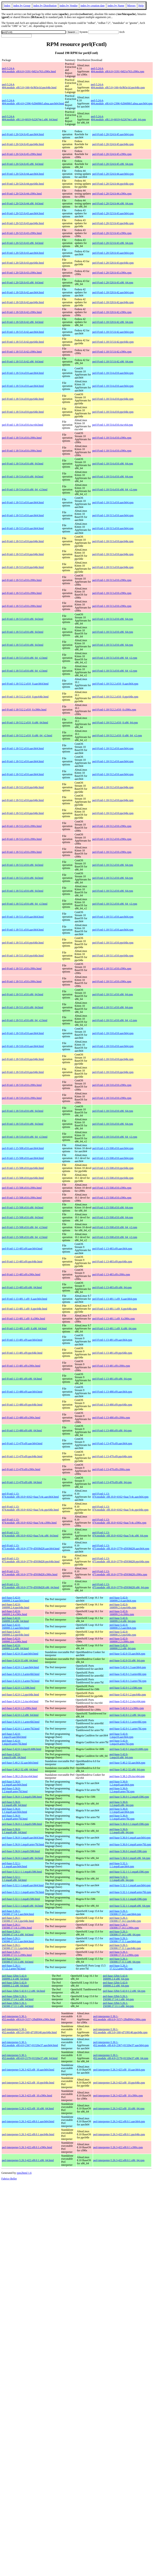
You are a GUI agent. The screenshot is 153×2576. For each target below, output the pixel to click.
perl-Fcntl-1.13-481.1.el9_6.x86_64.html (24, 1328)
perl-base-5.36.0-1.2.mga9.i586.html (22, 1796)
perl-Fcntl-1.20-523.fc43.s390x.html (22, 233)
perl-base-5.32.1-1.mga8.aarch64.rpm (130, 1885)
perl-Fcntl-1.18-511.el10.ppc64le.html (23, 942)
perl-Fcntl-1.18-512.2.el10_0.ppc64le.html (25, 696)
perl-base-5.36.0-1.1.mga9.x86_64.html (14, 1831)
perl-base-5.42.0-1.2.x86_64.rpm (127, 1715)
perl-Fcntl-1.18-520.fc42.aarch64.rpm (113, 292)
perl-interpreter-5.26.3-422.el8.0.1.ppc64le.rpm (119, 2134)
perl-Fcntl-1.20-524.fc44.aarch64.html (23, 173)
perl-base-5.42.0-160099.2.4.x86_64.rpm (122, 1620)
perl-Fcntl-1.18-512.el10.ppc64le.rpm (113, 787)
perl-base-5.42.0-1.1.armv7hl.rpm (127, 1728)
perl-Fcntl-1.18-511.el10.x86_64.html (22, 994)
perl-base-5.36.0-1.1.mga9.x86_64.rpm (121, 1831)
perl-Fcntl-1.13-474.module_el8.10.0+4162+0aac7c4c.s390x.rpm (119, 1521)
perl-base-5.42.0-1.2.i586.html (18, 1687)
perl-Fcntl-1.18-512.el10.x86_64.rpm (112, 864)
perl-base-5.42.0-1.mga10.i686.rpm (128, 1749)
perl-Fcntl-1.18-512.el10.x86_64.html (22, 864)
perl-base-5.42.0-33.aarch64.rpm (127, 1653)
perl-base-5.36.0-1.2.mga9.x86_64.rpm (121, 1804)
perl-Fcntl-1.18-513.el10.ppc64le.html (23, 541)
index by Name (116, 5)
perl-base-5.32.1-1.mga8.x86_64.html (22, 1905)
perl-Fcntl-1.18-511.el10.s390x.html (21, 968)
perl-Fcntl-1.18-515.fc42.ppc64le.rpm (113, 341)
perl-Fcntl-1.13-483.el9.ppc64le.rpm (112, 1261)
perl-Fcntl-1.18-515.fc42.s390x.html (22, 351)
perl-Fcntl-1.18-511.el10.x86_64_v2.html (24, 1020)
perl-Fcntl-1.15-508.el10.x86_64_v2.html (24, 1227)
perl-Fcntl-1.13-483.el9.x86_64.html (22, 1287)
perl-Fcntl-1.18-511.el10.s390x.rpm (111, 968)
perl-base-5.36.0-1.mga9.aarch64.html (23, 1837)
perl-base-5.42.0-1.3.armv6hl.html (20, 1674)
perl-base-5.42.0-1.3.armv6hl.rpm (127, 1674)
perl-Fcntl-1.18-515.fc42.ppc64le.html (23, 341)
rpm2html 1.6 (24, 2172)
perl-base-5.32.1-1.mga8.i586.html (21, 1899)
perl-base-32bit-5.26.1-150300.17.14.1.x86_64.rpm (118, 1998)
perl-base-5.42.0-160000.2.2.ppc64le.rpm (122, 1633)
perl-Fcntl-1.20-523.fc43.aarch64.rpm (113, 213)
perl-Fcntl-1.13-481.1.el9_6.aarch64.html (24, 1298)
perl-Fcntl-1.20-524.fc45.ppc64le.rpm (113, 144)
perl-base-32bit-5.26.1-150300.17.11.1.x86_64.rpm (118, 2005)
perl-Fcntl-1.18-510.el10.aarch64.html (23, 1033)
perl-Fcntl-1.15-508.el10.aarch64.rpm (113, 1148)
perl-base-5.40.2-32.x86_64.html (20, 1769)
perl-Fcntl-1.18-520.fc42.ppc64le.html (23, 302)
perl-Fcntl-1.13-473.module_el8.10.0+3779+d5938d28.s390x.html (29, 1573)
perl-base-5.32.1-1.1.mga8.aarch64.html (14, 1865)
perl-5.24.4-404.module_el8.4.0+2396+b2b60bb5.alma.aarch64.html (33, 102)
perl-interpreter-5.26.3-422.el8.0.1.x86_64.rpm (118, 2160)
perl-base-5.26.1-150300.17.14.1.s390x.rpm (124, 1926)
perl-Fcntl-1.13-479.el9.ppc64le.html (22, 1456)
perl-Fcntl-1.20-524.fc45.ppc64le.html (23, 144)
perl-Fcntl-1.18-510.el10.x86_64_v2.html (24, 1136)
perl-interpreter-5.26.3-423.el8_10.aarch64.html (28, 2069)
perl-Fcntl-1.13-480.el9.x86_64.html (22, 1430)
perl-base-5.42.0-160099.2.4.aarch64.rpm (122, 1599)
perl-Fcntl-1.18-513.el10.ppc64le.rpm (113, 541)
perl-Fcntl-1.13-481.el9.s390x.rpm (111, 1365)
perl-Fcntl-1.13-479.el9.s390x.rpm (111, 1469)
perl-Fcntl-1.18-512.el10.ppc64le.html (23, 787)
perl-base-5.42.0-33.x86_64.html (20, 1660)
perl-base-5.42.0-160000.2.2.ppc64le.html (15, 1633)
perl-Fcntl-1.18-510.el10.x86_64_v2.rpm (114, 1136)
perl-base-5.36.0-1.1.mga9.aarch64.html (14, 1810)
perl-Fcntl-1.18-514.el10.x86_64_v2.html (24, 489)
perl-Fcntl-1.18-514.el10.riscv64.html (22, 424)
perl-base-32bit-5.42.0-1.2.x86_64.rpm (124, 1990)
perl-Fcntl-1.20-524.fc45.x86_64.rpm (112, 164)
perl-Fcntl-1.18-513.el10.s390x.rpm (111, 580)
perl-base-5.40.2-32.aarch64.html (20, 1762)
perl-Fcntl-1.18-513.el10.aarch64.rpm (113, 502)
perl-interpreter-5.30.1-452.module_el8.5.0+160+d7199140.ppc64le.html (29, 2031)
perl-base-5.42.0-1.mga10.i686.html (21, 1749)
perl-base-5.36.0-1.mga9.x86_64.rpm (129, 1858)
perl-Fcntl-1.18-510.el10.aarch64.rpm (113, 1033)
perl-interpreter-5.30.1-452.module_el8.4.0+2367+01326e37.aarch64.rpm (121, 2044)
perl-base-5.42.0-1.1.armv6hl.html (20, 1721)
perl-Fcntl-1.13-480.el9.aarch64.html (22, 1391)
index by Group (21, 5)
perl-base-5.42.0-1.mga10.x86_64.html (14, 1756)
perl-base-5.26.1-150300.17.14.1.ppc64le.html (18, 1919)
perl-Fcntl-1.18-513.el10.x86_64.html (22, 619)
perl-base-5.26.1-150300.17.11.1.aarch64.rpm (125, 1940)
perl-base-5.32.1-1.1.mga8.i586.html (22, 1871)
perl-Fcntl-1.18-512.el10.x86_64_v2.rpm (114, 903)
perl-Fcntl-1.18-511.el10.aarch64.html (23, 916)
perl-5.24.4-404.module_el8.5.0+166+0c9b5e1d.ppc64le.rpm (118, 86)
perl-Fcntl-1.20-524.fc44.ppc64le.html (23, 183)
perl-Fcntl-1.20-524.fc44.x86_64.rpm (112, 203)
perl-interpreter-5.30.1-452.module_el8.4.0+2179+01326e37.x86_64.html (30, 2057)
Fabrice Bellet (9, 2178)
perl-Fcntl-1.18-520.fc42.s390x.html (22, 312)
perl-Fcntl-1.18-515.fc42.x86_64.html (23, 361)
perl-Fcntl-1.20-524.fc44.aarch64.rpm (113, 173)
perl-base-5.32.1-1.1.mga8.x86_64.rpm (121, 1878)
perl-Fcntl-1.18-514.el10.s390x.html (22, 437)
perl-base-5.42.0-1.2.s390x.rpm (126, 1708)
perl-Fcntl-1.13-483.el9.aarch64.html (22, 1248)
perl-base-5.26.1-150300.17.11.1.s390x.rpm (124, 1953)
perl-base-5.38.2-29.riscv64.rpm (127, 1776)
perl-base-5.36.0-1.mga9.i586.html (21, 1851)
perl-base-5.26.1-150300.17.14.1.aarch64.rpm (125, 1913)
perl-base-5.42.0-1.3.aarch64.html (20, 1667)
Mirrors (131, 5)
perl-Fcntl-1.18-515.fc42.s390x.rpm (111, 351)
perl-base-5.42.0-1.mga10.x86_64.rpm (121, 1756)
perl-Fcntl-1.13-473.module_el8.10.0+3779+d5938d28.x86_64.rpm (120, 1586)
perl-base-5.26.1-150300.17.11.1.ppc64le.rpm (125, 1947)
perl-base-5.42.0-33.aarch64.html (20, 1653)
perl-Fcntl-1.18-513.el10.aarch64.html (23, 502)
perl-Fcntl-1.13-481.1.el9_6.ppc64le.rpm (114, 1308)
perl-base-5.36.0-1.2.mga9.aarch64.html (14, 1783)
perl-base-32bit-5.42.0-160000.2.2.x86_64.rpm (116, 1984)
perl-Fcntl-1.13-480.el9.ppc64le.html (22, 1404)
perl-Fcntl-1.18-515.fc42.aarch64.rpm (113, 331)
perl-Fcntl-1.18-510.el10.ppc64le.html (23, 1059)
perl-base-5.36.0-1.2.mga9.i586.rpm (129, 1796)
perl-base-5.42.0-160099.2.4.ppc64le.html (15, 1606)
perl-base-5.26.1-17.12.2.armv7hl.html (14, 1967)
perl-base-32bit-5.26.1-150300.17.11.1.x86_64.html (17, 2005)
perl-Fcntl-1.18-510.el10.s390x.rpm (111, 1085)
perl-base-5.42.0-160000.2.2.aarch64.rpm (122, 1626)
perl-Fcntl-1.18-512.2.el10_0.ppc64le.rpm (115, 696)
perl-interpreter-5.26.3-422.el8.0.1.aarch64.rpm (119, 2121)
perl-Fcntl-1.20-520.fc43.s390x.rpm (111, 272)
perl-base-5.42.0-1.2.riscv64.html (20, 1701)
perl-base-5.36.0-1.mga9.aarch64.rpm (130, 1837)
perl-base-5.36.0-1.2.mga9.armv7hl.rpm (122, 1790)
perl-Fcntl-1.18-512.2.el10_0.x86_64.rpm (115, 722)
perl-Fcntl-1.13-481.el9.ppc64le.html (22, 1352)
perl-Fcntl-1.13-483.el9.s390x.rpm (111, 1274)
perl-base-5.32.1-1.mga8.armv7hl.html (23, 1892)
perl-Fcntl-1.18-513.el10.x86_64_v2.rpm (114, 657)
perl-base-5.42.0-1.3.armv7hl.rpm (127, 1680)
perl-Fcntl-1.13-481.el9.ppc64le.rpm (112, 1352)
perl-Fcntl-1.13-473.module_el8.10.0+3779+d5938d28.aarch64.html (31, 1547)
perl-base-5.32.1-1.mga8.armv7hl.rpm (130, 1892)
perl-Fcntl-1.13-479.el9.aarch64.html (22, 1443)
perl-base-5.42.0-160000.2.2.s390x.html (14, 1640)
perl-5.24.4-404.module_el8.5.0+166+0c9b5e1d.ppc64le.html (29, 86)
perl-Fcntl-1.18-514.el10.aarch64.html (23, 373)
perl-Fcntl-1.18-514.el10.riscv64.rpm (112, 424)
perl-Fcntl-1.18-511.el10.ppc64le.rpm (112, 942)
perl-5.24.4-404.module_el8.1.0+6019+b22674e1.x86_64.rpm (118, 118)
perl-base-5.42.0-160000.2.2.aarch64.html (15, 1626)
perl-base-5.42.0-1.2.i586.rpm (125, 1687)
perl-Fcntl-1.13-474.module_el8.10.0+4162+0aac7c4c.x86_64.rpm (120, 1534)
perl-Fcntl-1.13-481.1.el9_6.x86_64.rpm (114, 1328)
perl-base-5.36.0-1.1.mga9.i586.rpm (129, 1824)
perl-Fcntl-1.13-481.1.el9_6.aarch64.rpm (114, 1298)
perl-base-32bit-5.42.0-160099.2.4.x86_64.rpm (116, 1977)
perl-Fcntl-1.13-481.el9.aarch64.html (22, 1339)
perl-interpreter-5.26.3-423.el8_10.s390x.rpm (118, 2095)
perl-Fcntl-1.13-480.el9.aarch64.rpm (112, 1391)
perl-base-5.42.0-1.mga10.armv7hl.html (14, 1742)
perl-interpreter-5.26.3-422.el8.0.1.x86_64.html (28, 2160)
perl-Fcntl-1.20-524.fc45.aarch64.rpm (113, 134)
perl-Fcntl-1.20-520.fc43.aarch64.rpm (113, 252)
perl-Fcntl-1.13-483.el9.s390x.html (21, 1274)
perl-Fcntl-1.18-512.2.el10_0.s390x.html (24, 709)
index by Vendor (69, 5)
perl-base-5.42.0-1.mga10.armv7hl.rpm (121, 1742)
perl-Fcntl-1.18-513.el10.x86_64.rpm (112, 619)
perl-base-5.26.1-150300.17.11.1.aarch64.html (18, 1940)
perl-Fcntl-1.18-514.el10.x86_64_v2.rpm (114, 489)
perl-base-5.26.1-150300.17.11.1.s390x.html (17, 1953)
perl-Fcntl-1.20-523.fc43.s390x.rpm (111, 233)
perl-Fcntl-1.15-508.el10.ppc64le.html (23, 1168)
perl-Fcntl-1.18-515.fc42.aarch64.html (23, 331)
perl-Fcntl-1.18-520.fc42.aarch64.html (23, 292)
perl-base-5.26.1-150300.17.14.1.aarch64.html (18, 1913)
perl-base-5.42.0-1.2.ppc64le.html (20, 1694)
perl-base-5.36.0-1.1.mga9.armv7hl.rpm (122, 1817)
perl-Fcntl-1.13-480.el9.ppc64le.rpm (112, 1404)
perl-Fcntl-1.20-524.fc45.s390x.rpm (111, 154)
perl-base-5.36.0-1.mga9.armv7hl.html (23, 1844)
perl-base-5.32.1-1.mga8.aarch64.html (23, 1885)
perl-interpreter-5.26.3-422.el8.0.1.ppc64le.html (28, 2134)
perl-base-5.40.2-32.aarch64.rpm (127, 1762)
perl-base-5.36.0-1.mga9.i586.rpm (128, 1851)
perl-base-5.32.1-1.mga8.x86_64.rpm (129, 1905)
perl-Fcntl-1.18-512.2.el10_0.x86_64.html (25, 722)
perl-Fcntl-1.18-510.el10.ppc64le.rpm (113, 1059)
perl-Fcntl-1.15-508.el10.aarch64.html (23, 1148)
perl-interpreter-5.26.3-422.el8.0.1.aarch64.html (28, 2121)
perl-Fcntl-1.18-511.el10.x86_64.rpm (112, 994)
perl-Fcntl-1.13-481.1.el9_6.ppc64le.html (24, 1308)
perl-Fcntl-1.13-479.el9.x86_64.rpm (112, 1482)
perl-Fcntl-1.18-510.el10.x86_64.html (22, 1110)
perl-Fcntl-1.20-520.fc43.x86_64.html (23, 282)
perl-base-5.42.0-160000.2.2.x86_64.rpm (122, 1647)
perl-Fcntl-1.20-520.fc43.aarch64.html (23, 252)
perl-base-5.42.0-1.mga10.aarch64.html (14, 1735)
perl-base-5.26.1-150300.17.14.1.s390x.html (17, 1926)
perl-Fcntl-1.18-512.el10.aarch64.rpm (113, 748)
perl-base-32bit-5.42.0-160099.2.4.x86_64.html (15, 1977)
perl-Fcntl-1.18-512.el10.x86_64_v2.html (24, 903)
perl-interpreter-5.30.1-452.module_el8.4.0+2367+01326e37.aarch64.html (30, 2044)
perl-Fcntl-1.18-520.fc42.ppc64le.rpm (113, 302)
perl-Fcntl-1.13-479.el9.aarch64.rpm (112, 1443)
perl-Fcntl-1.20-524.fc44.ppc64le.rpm (113, 183)
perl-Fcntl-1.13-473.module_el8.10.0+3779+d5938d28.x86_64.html (30, 1586)
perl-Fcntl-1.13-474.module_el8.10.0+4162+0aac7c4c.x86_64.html (30, 1534)
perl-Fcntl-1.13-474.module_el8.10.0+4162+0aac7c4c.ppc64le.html (30, 1508)
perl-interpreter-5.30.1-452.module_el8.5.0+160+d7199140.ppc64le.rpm (120, 2031)
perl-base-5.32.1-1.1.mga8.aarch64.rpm (121, 1865)
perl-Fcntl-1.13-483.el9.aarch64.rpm (112, 1248)
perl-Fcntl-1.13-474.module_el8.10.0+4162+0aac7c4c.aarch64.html (30, 1495)
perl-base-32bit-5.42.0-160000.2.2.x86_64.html (15, 1984)
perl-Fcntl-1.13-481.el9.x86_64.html (22, 1378)
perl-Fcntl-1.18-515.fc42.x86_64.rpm (112, 361)
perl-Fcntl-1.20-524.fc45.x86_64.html (23, 164)
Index (7, 5)
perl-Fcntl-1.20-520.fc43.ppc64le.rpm (113, 262)
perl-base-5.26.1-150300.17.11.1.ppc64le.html (18, 1947)
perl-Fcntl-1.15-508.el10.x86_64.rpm (112, 1207)
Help (141, 5)
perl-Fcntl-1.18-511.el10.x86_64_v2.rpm (114, 1020)
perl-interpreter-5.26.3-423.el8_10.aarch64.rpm (119, 2069)
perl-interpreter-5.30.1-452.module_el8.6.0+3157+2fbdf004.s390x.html (28, 2018)
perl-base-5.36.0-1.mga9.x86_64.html (22, 1858)
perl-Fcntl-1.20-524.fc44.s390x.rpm (111, 193)
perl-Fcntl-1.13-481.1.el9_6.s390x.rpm (113, 1318)
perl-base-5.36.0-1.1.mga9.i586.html (22, 1824)
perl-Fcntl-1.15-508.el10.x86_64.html (22, 1207)
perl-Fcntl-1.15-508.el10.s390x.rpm (111, 1187)
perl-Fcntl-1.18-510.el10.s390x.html (22, 1085)
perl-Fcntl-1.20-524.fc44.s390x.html (22, 193)
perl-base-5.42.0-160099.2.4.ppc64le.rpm (122, 1606)
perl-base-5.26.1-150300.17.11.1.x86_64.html (17, 1960)
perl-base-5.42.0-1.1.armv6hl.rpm (127, 1721)
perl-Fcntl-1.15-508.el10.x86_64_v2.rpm (114, 1227)
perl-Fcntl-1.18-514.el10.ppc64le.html (23, 398)
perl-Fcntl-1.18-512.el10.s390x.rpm (111, 826)
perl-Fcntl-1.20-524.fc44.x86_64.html (23, 203)
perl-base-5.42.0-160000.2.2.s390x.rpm (121, 1640)
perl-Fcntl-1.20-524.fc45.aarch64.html (23, 134)
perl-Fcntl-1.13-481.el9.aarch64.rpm (112, 1339)
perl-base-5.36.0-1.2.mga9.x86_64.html (14, 1804)
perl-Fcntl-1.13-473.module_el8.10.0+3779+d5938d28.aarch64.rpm (120, 1547)
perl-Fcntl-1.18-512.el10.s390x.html (22, 826)
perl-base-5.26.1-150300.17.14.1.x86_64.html (17, 1933)
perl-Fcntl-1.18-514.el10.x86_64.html (22, 463)
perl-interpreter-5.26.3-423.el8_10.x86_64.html (28, 2108)
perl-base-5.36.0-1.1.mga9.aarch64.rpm (121, 1810)
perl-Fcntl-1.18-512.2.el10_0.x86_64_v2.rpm (117, 735)
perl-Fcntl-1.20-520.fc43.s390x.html (22, 272)
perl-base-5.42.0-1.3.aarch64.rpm (127, 1667)
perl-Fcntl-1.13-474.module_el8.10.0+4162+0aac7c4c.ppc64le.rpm (120, 1508)
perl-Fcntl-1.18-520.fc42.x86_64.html (23, 322)
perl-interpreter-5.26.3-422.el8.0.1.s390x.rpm (118, 2147)
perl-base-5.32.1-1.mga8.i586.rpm (128, 1899)
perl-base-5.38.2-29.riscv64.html (20, 1776)
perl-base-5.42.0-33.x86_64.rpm (127, 1660)
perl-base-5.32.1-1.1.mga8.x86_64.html (14, 1878)
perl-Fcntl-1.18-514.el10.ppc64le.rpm (113, 398)
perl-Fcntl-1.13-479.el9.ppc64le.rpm (112, 1456)
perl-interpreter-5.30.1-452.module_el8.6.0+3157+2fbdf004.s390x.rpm (119, 2018)
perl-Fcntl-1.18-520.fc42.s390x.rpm (111, 312)
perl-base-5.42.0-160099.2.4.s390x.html (14, 1613)
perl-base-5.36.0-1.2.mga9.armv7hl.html (14, 1790)
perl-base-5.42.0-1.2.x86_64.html (20, 1715)
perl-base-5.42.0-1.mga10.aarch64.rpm (121, 1735)
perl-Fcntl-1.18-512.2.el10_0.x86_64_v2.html (27, 735)
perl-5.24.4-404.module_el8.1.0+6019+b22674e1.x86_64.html (30, 118)
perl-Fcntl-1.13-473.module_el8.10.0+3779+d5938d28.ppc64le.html (31, 1560)
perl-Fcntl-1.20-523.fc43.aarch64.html (23, 213)
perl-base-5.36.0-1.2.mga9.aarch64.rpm (121, 1783)
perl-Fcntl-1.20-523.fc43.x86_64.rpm (112, 243)
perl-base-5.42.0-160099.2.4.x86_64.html (15, 1620)
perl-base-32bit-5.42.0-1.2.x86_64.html (23, 1990)
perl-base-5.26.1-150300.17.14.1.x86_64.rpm (125, 1933)
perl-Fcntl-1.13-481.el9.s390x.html (21, 1365)
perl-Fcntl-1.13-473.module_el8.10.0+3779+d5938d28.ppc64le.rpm (120, 1560)
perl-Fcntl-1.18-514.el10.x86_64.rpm (112, 463)
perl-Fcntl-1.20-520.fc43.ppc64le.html (23, 262)
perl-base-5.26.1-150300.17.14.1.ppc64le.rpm (125, 1919)
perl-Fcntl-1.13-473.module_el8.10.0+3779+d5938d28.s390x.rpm (119, 1573)
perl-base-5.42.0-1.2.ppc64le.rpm (127, 1694)
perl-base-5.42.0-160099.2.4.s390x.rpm (121, 1613)
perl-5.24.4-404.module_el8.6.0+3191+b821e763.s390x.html (29, 70)
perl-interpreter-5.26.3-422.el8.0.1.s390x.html (27, 2147)
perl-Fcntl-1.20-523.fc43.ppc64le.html (23, 223)
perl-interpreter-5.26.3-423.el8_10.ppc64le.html (28, 2082)
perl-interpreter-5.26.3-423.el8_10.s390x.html (27, 2095)
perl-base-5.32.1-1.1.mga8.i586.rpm (129, 1871)
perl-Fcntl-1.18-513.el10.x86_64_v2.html (24, 657)
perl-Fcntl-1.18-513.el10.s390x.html (22, 580)
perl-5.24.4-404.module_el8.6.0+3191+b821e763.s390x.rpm (117, 70)
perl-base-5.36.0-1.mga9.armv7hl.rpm (130, 1844)
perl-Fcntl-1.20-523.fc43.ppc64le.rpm (113, 223)
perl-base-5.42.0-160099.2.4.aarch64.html (15, 1599)
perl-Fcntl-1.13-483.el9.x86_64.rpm (112, 1287)
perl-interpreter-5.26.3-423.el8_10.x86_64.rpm (118, 2108)
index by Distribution (45, 5)
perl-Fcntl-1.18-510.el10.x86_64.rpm (112, 1110)
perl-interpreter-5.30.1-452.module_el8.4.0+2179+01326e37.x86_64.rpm (120, 2057)
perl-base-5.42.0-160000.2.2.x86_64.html (15, 1647)
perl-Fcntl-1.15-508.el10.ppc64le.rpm (113, 1168)
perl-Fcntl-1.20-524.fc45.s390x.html (22, 154)
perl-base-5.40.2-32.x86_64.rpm (127, 1769)
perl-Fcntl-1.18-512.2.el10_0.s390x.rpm (114, 709)
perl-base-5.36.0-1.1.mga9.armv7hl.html (14, 1817)
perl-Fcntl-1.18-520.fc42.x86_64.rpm (112, 322)
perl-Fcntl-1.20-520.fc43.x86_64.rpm (112, 282)
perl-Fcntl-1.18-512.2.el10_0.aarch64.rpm (115, 683)
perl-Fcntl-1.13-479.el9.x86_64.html (22, 1482)
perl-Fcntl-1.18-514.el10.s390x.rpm (111, 437)
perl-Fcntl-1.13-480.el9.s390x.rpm (111, 1417)
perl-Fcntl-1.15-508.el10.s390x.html (22, 1187)
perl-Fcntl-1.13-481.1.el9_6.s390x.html (23, 1318)
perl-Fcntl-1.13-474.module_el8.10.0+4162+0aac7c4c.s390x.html (29, 1521)
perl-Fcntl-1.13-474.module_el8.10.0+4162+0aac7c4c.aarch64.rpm (120, 1495)
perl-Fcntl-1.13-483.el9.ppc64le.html (22, 1261)
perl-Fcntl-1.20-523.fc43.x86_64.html (23, 243)
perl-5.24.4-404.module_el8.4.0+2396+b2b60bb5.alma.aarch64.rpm (121, 102)
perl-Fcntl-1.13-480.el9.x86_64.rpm (112, 1430)
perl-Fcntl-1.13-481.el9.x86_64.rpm (112, 1378)
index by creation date (92, 5)
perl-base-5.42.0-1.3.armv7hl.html (20, 1680)
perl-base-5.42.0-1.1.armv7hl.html (20, 1728)
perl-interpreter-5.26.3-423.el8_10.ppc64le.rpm (119, 2082)
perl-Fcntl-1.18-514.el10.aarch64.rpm (113, 373)
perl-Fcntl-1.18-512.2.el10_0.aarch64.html (25, 683)
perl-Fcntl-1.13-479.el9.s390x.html (21, 1469)
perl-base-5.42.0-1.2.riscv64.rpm (127, 1701)
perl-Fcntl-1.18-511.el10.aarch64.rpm (112, 916)
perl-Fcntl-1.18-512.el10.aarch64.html (23, 748)
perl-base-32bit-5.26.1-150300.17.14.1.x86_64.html (17, 1998)
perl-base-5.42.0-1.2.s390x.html (19, 1708)
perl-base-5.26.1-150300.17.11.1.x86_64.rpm (124, 1960)
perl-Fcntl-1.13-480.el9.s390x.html (21, 1417)
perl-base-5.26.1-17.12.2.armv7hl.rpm (121, 1967)
